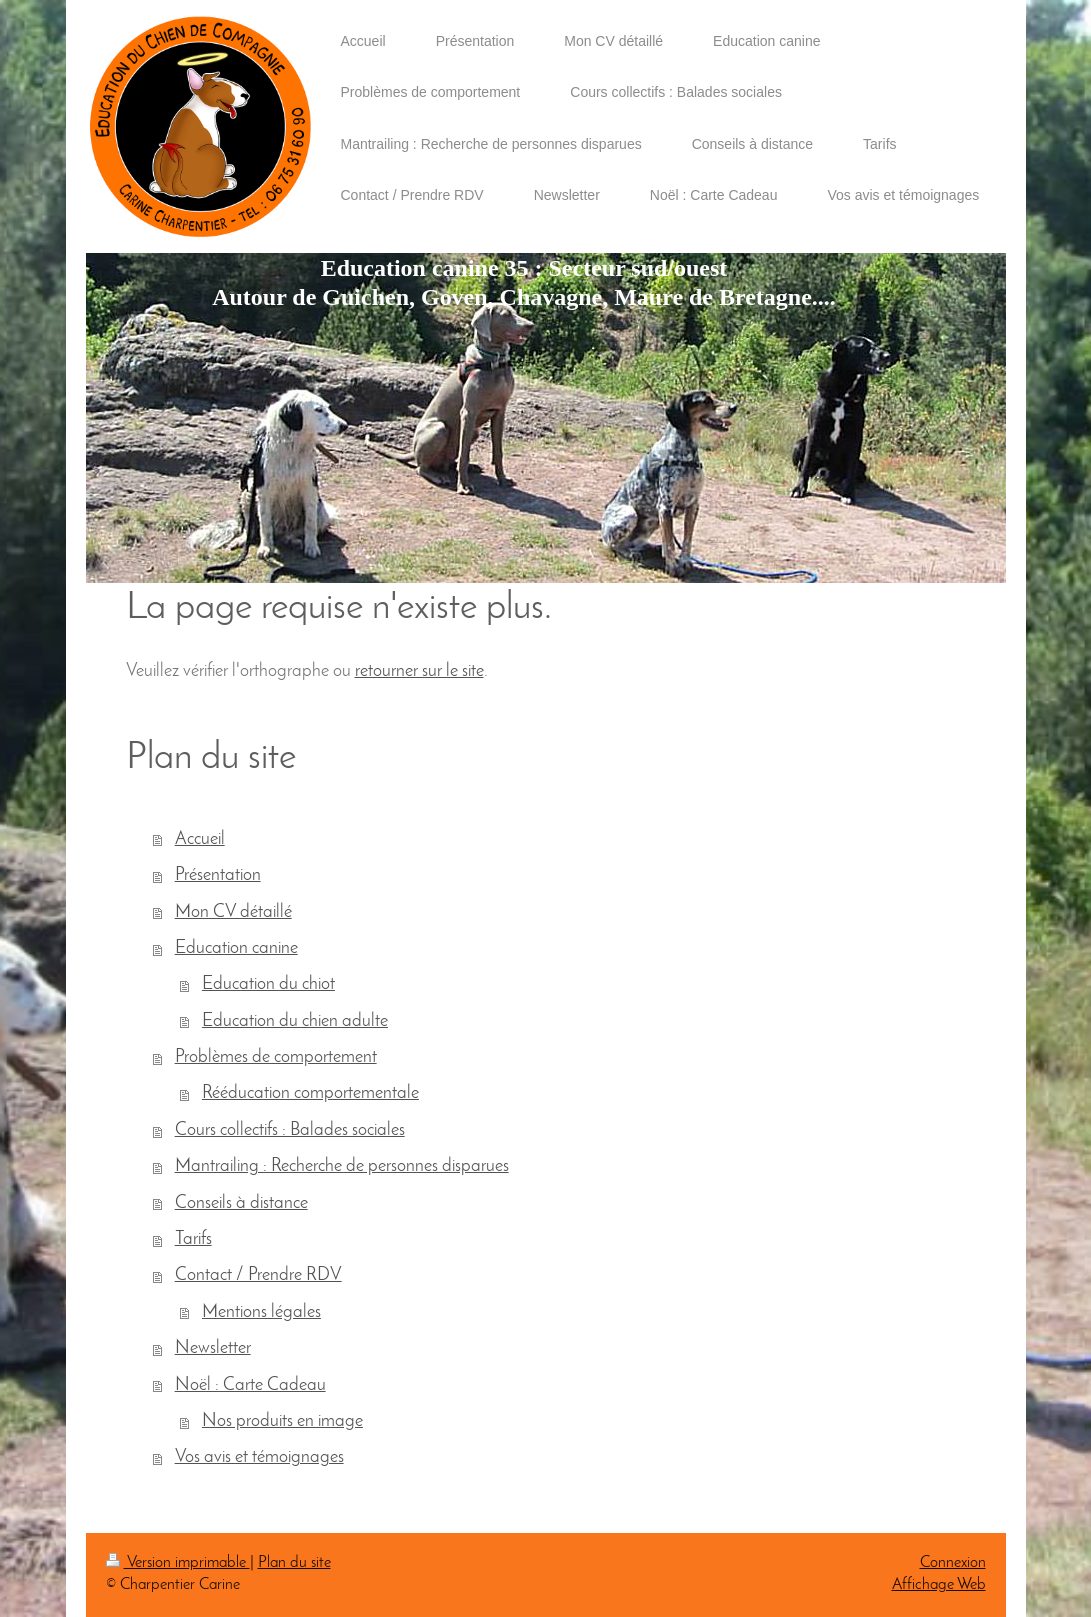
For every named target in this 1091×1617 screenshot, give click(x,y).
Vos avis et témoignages (259, 1457)
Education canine (236, 948)
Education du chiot (268, 984)
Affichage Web (939, 1585)
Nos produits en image (282, 1421)
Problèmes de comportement (276, 1057)
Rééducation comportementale (310, 1093)
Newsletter (213, 1348)
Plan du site (294, 1563)
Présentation (218, 875)
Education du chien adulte (295, 1021)
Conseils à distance (241, 1203)
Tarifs (193, 1239)
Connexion (953, 1563)
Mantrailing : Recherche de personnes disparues (342, 1166)
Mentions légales (261, 1312)
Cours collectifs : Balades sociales (290, 1130)
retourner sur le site (419, 671)
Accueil (200, 839)
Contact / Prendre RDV (258, 1275)
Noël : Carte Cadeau (250, 1385)
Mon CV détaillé (233, 912)
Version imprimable (178, 1563)
